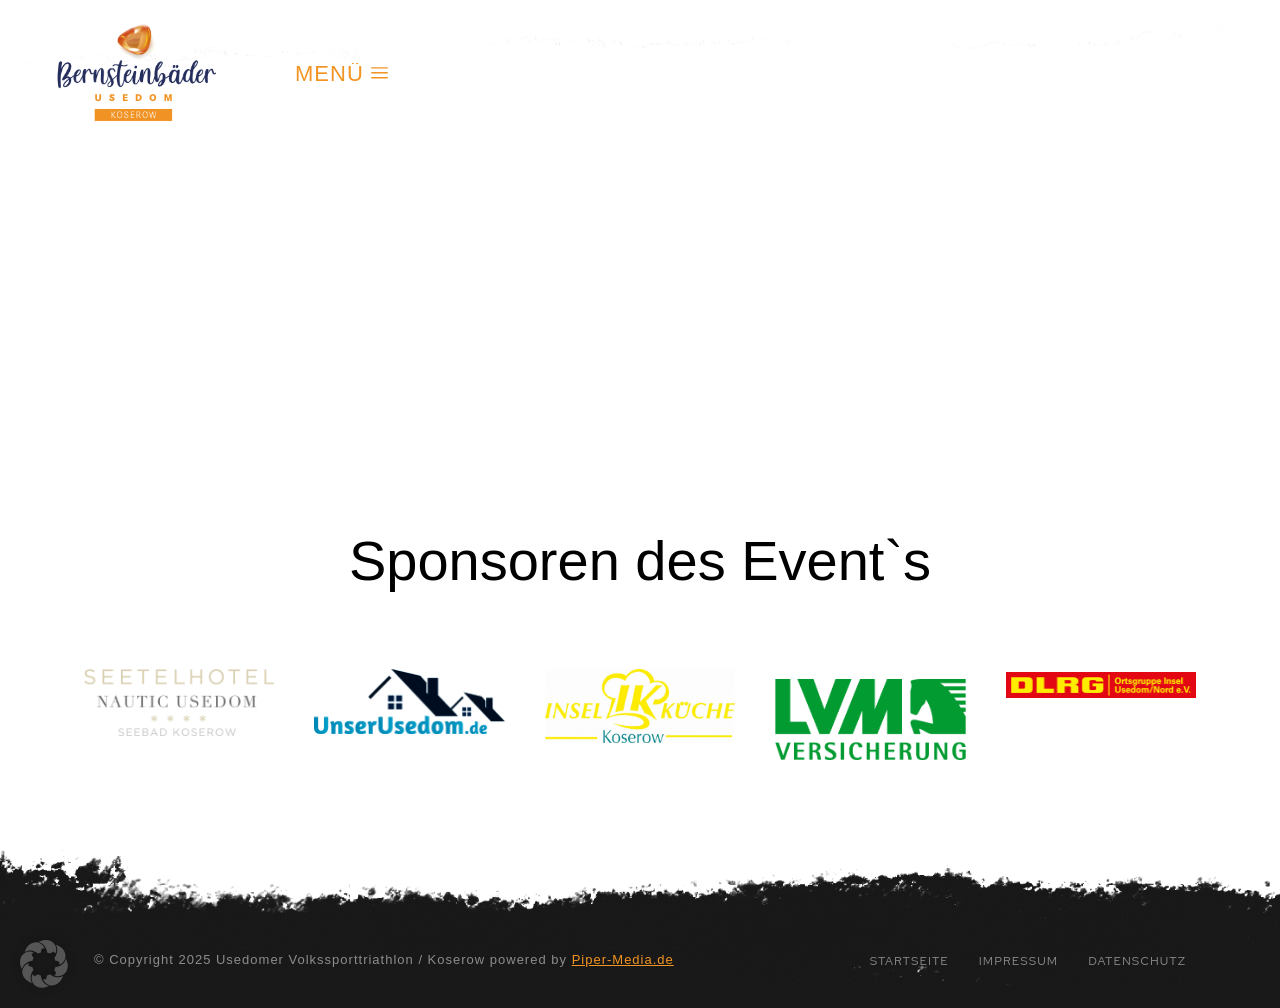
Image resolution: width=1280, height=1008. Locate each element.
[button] (44, 964)
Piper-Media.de (623, 959)
